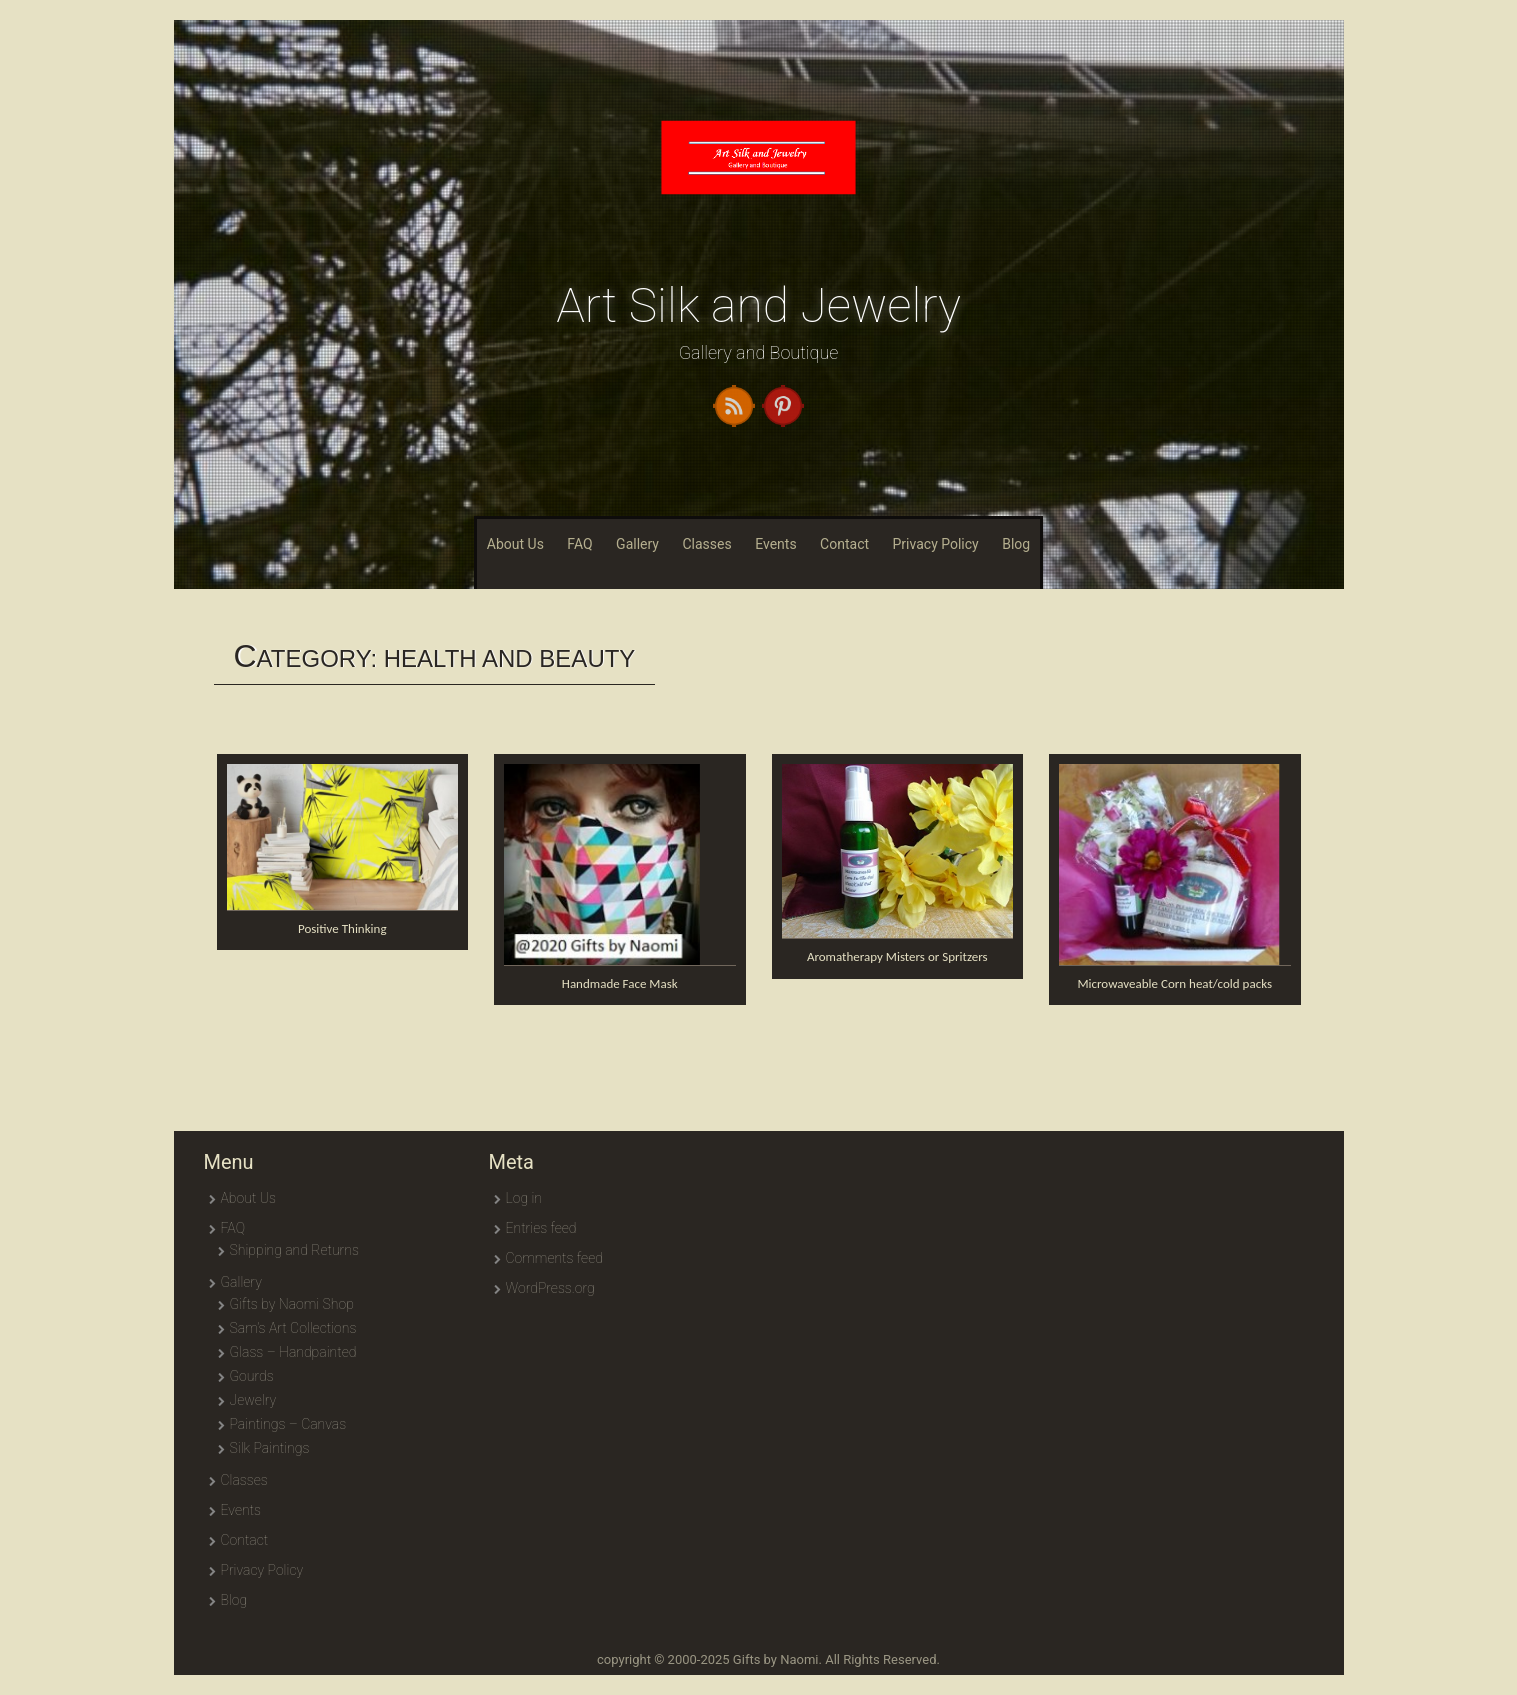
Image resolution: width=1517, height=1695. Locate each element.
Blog (1016, 544)
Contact (844, 544)
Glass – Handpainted (293, 1352)
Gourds (252, 1376)
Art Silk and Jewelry (758, 305)
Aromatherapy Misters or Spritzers (897, 956)
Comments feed (554, 1258)
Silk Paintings (270, 1448)
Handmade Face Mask (620, 983)
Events (775, 544)
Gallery (637, 544)
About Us (515, 544)
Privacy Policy (936, 544)
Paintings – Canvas (288, 1424)
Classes (706, 544)
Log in (524, 1198)
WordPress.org (550, 1288)
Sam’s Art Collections (293, 1328)
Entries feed (541, 1228)
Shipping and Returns (294, 1250)
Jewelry (253, 1400)
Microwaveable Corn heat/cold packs (1174, 983)
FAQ (579, 544)
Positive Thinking (342, 928)
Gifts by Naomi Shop (292, 1304)
